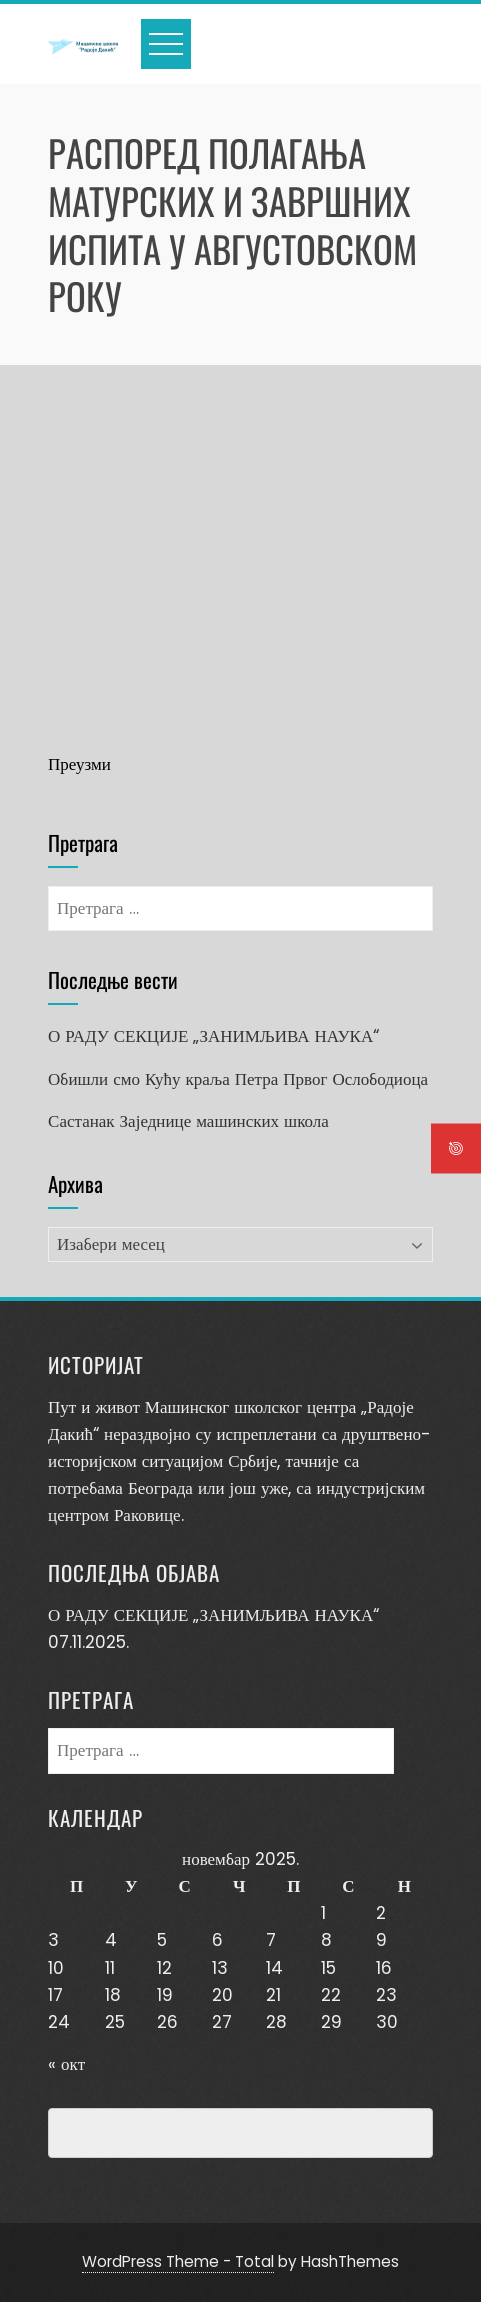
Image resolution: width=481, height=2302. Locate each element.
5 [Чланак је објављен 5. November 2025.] (162, 1940)
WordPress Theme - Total (178, 2261)
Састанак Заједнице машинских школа (188, 1121)
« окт (66, 2064)
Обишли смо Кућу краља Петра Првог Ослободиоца (238, 1079)
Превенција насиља (140, 2133)
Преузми (79, 764)
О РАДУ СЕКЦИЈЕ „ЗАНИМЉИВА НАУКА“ (213, 1036)
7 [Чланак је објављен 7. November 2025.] (271, 1940)
